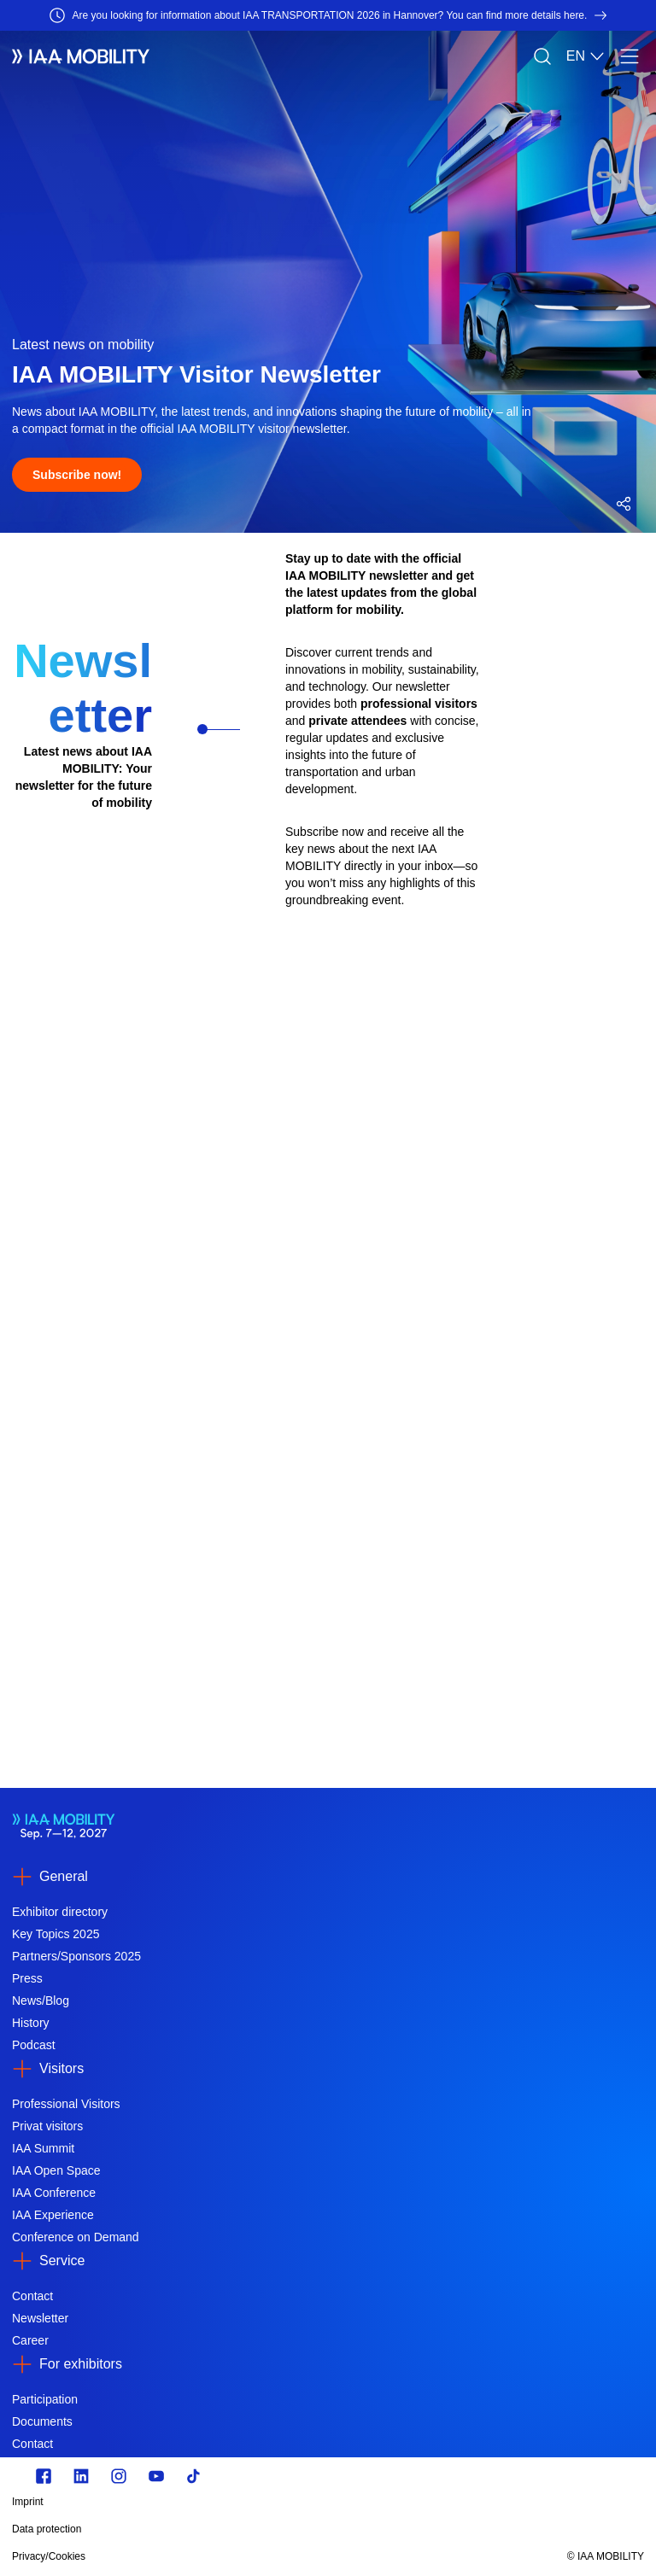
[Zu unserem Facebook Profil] (43, 2476)
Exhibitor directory (60, 1912)
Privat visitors (47, 2126)
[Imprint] (233, 2502)
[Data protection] (233, 2529)
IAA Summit (43, 2148)
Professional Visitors (66, 2104)
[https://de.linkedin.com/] (81, 2476)
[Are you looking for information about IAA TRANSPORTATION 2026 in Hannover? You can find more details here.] (328, 15)
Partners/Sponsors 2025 (76, 1956)
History (31, 2023)
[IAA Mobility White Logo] (80, 56)
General (63, 1876)
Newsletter (40, 2318)
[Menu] (629, 56)
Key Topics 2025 (55, 1934)
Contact (32, 2296)
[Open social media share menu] (623, 503)
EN (586, 56)
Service (62, 2260)
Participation (45, 2399)
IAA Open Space (56, 2170)
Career (30, 2340)
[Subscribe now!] (77, 475)
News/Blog (40, 2000)
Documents (42, 2421)
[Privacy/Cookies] (233, 2556)
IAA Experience (53, 2215)
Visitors (61, 2068)
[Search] (542, 56)
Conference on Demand (75, 2237)
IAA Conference (54, 2192)
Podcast (34, 2045)
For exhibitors (80, 2364)
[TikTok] (194, 2476)
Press (27, 1978)
